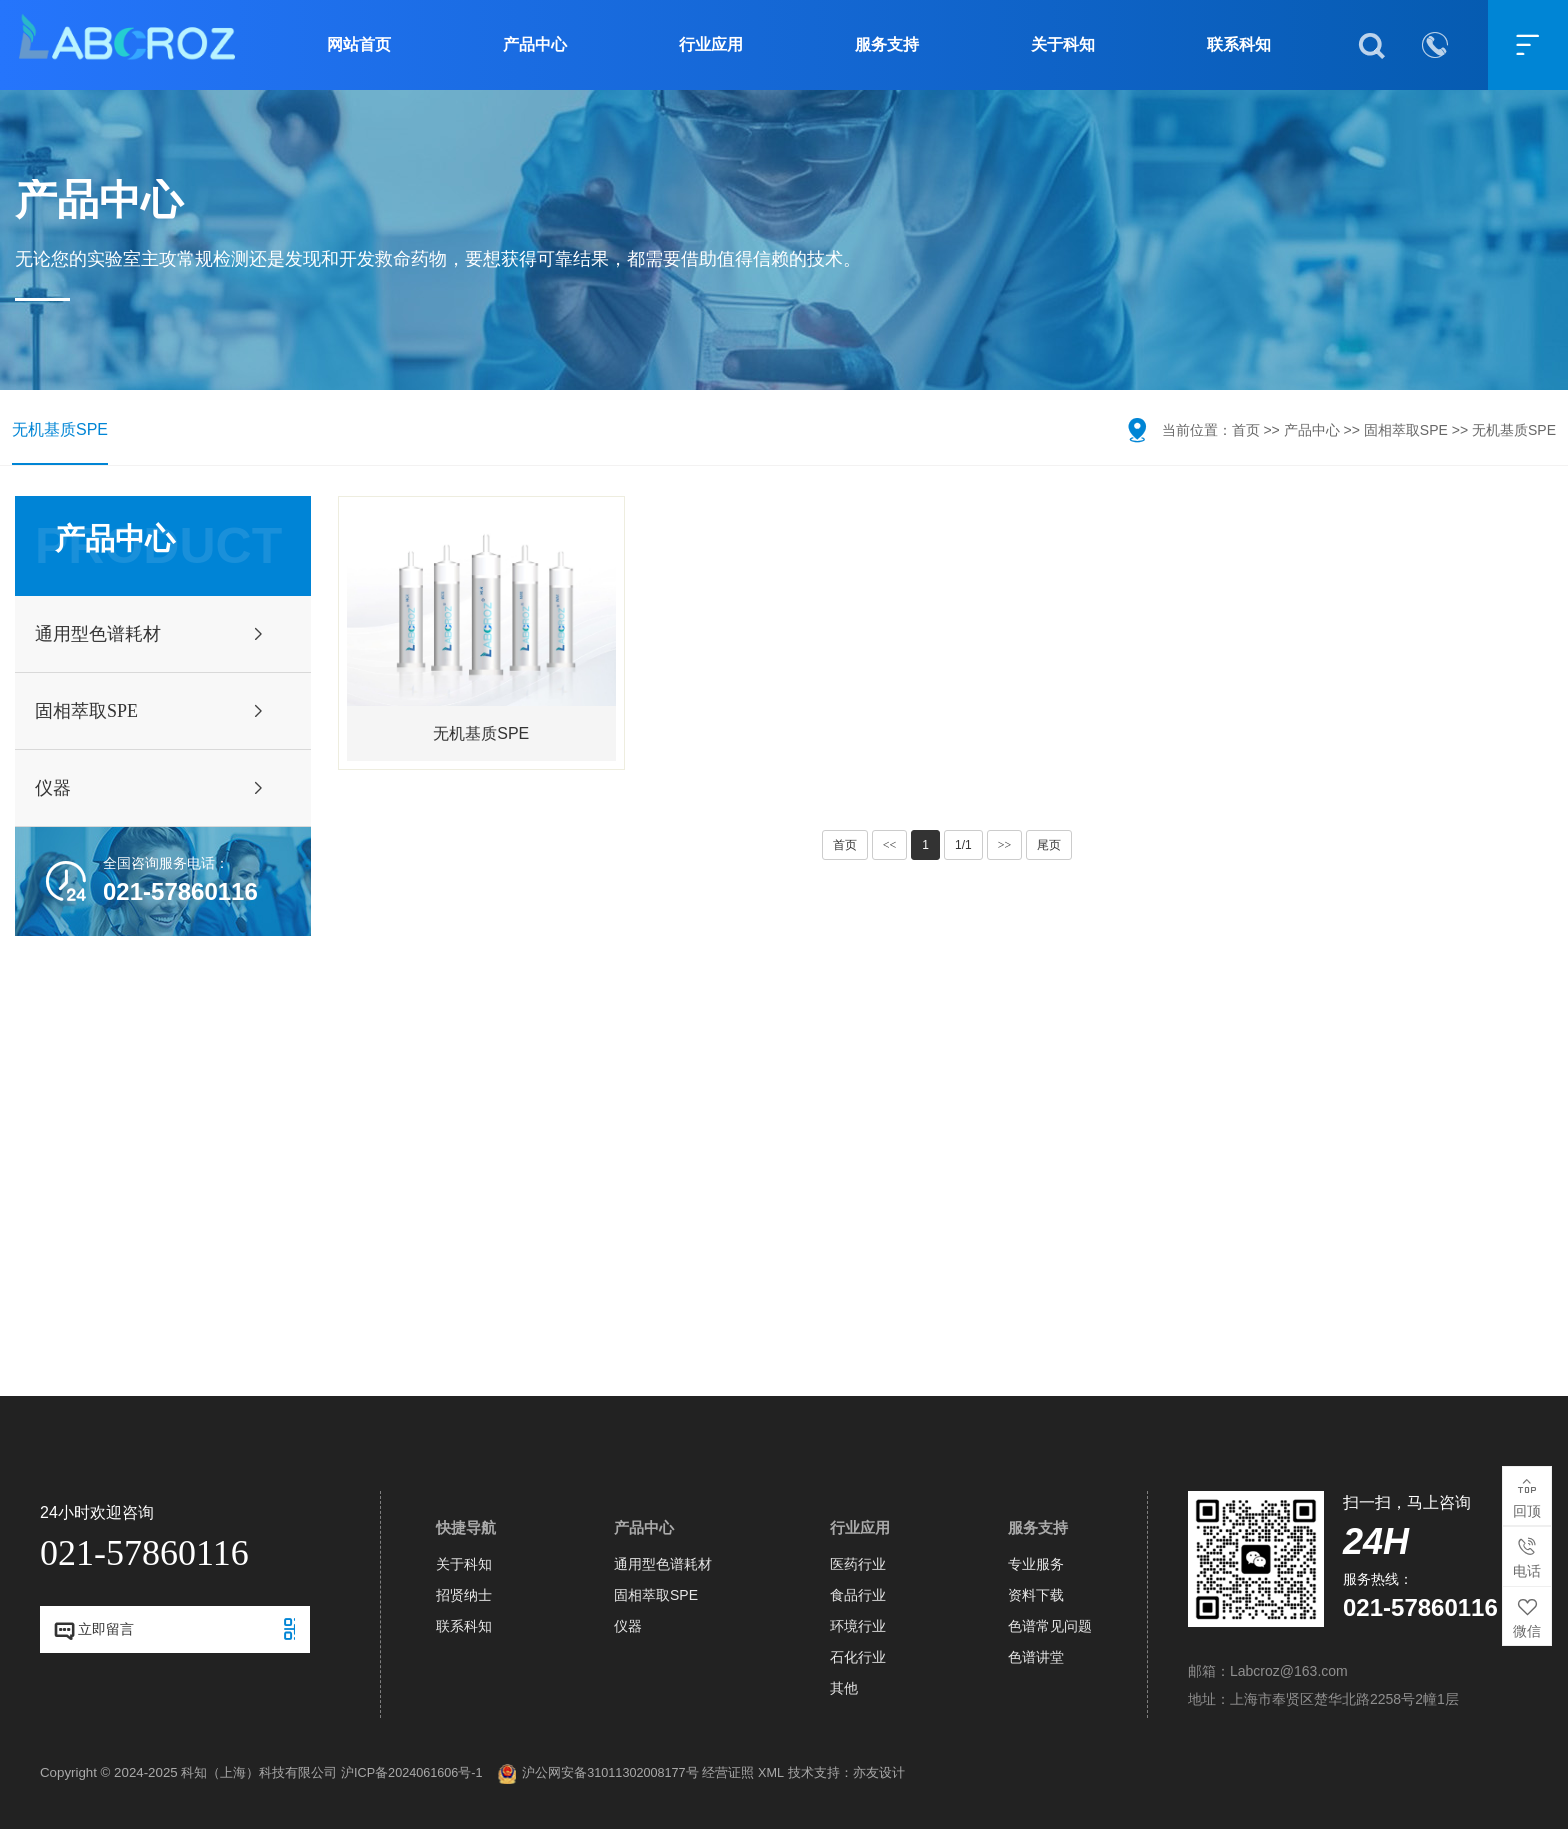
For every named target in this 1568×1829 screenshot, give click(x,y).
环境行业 (858, 1626)
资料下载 (1036, 1595)
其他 (844, 1688)
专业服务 (1036, 1564)
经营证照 (728, 1773)
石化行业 (858, 1657)
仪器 (628, 1626)
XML (771, 1773)
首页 (1246, 430)
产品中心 (535, 44)
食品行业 (858, 1595)
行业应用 (711, 44)
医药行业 (858, 1564)
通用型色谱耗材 (663, 1564)
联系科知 (1239, 44)
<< (890, 845)
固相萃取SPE (1406, 430)
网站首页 (359, 44)
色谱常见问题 (1050, 1626)
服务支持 (887, 44)
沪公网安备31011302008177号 (598, 1774)
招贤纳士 (464, 1595)
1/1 (963, 845)
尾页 (1049, 845)
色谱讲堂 (1036, 1657)
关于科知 (1063, 44)
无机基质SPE (60, 429)
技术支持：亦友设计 (846, 1773)
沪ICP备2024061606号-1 (412, 1773)
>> (1005, 845)
